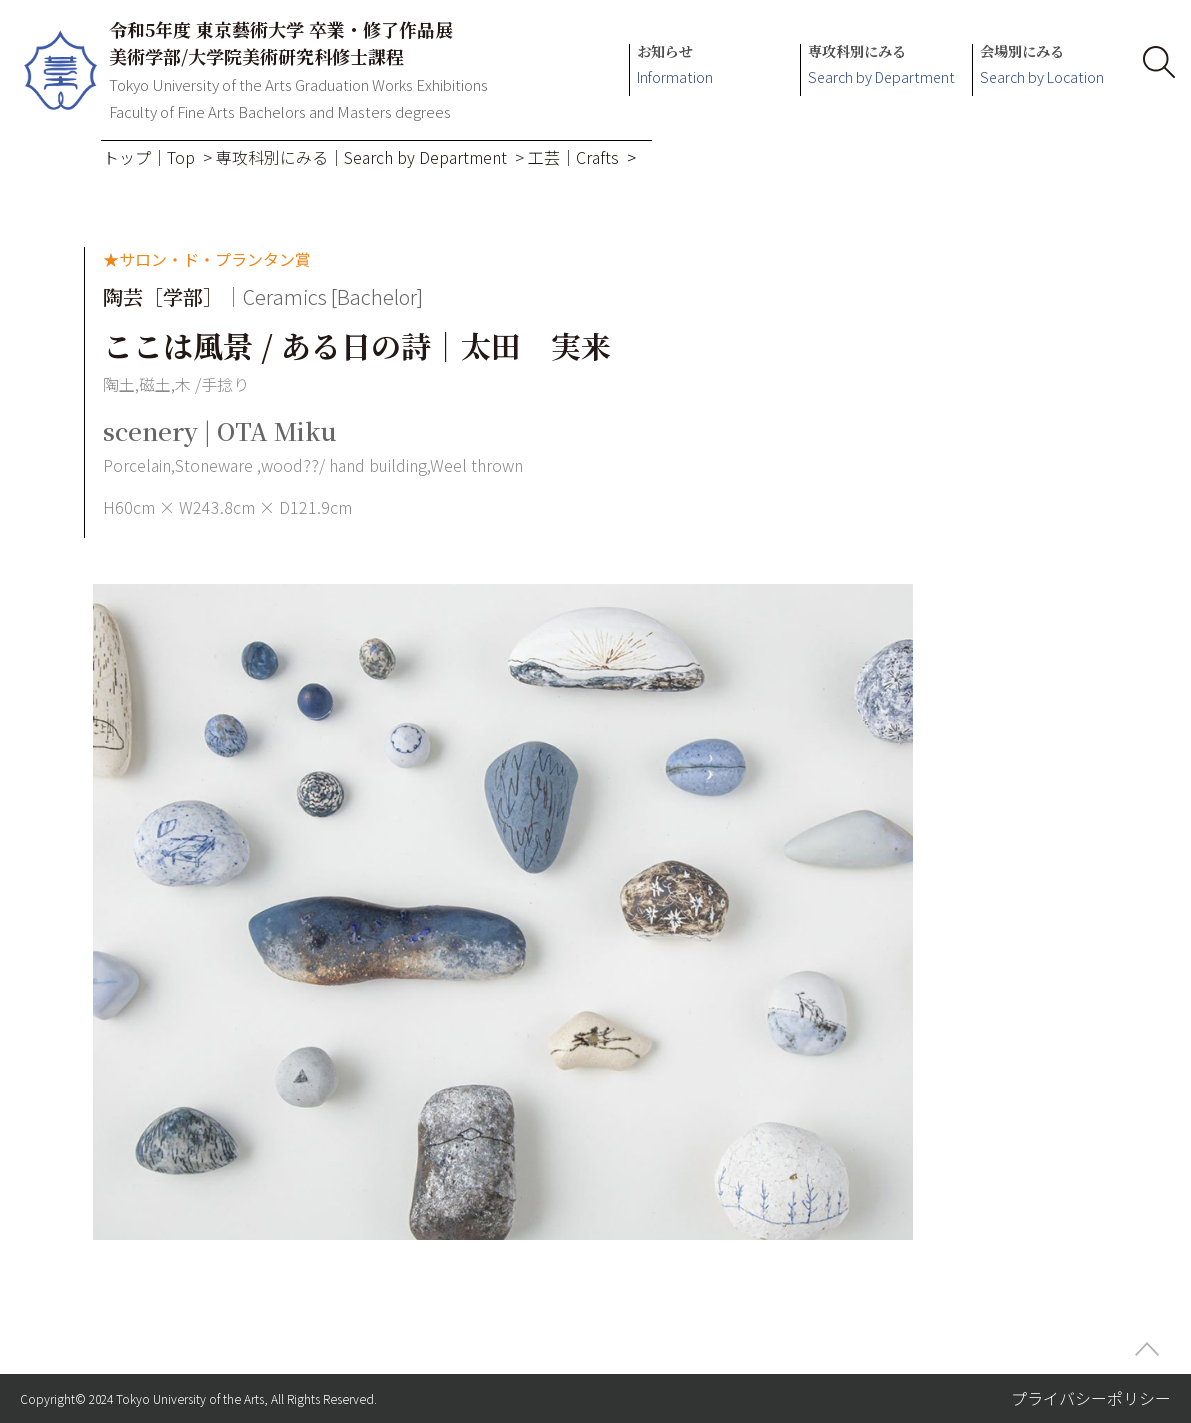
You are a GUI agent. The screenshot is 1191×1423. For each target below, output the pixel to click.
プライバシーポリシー (1091, 1398)
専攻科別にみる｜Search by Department (361, 157)
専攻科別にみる (881, 66)
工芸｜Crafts (573, 157)
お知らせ (675, 66)
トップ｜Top (149, 157)
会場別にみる (1042, 66)
